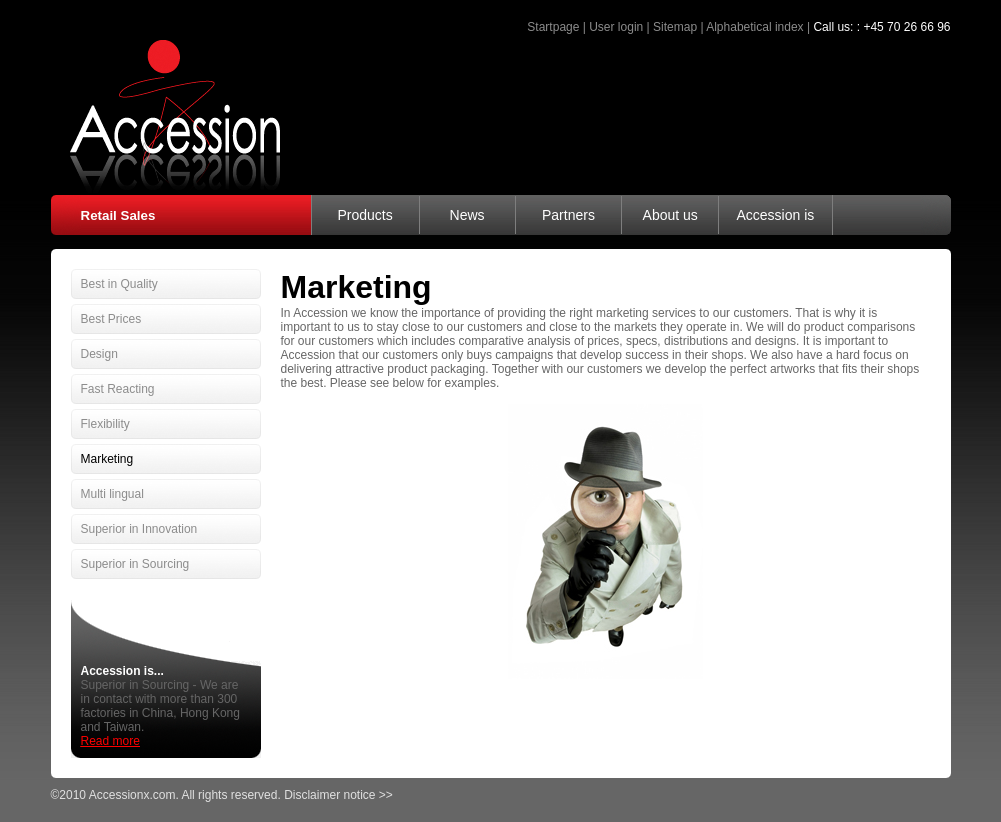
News (467, 215)
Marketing (107, 459)
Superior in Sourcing (135, 564)
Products (364, 215)
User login (616, 27)
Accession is (775, 215)
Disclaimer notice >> (338, 795)
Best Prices (111, 319)
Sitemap (675, 27)
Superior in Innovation (139, 529)
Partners (568, 215)
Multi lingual (112, 494)
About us (670, 215)
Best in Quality (119, 284)
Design (99, 354)
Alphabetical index (754, 27)
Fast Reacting (118, 389)
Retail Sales (118, 215)
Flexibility (105, 424)
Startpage (553, 27)
